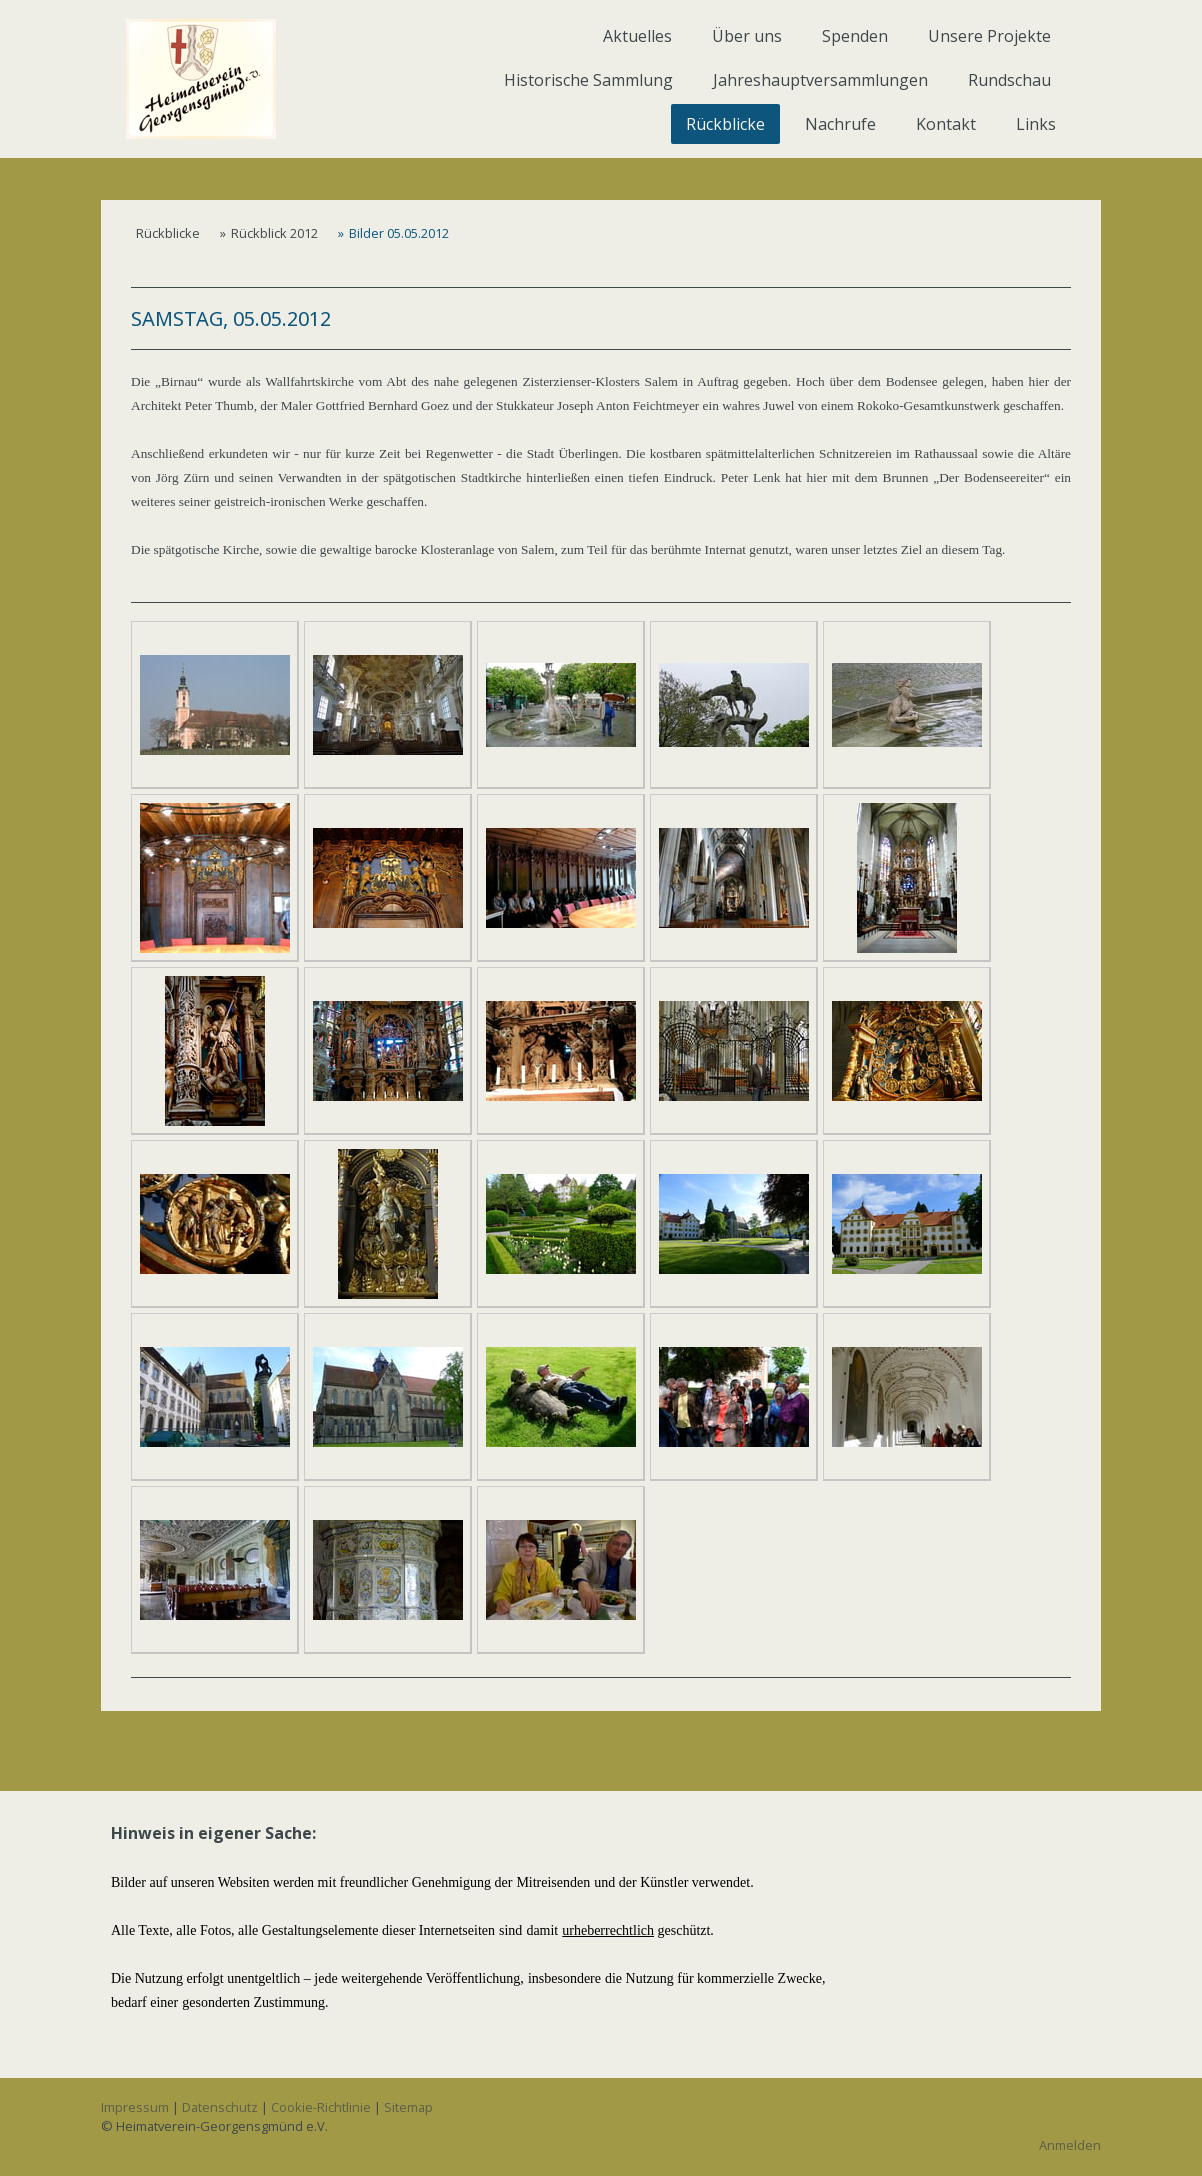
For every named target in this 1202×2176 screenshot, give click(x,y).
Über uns (747, 36)
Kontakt (946, 124)
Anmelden (1070, 2145)
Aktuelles (637, 36)
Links (1036, 124)
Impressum (135, 2107)
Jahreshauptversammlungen (820, 80)
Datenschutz (220, 2107)
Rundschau (1009, 80)
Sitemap (408, 2107)
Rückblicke (725, 124)
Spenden (855, 36)
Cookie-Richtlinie (321, 2107)
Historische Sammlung (588, 80)
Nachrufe (840, 124)
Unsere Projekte (989, 36)
